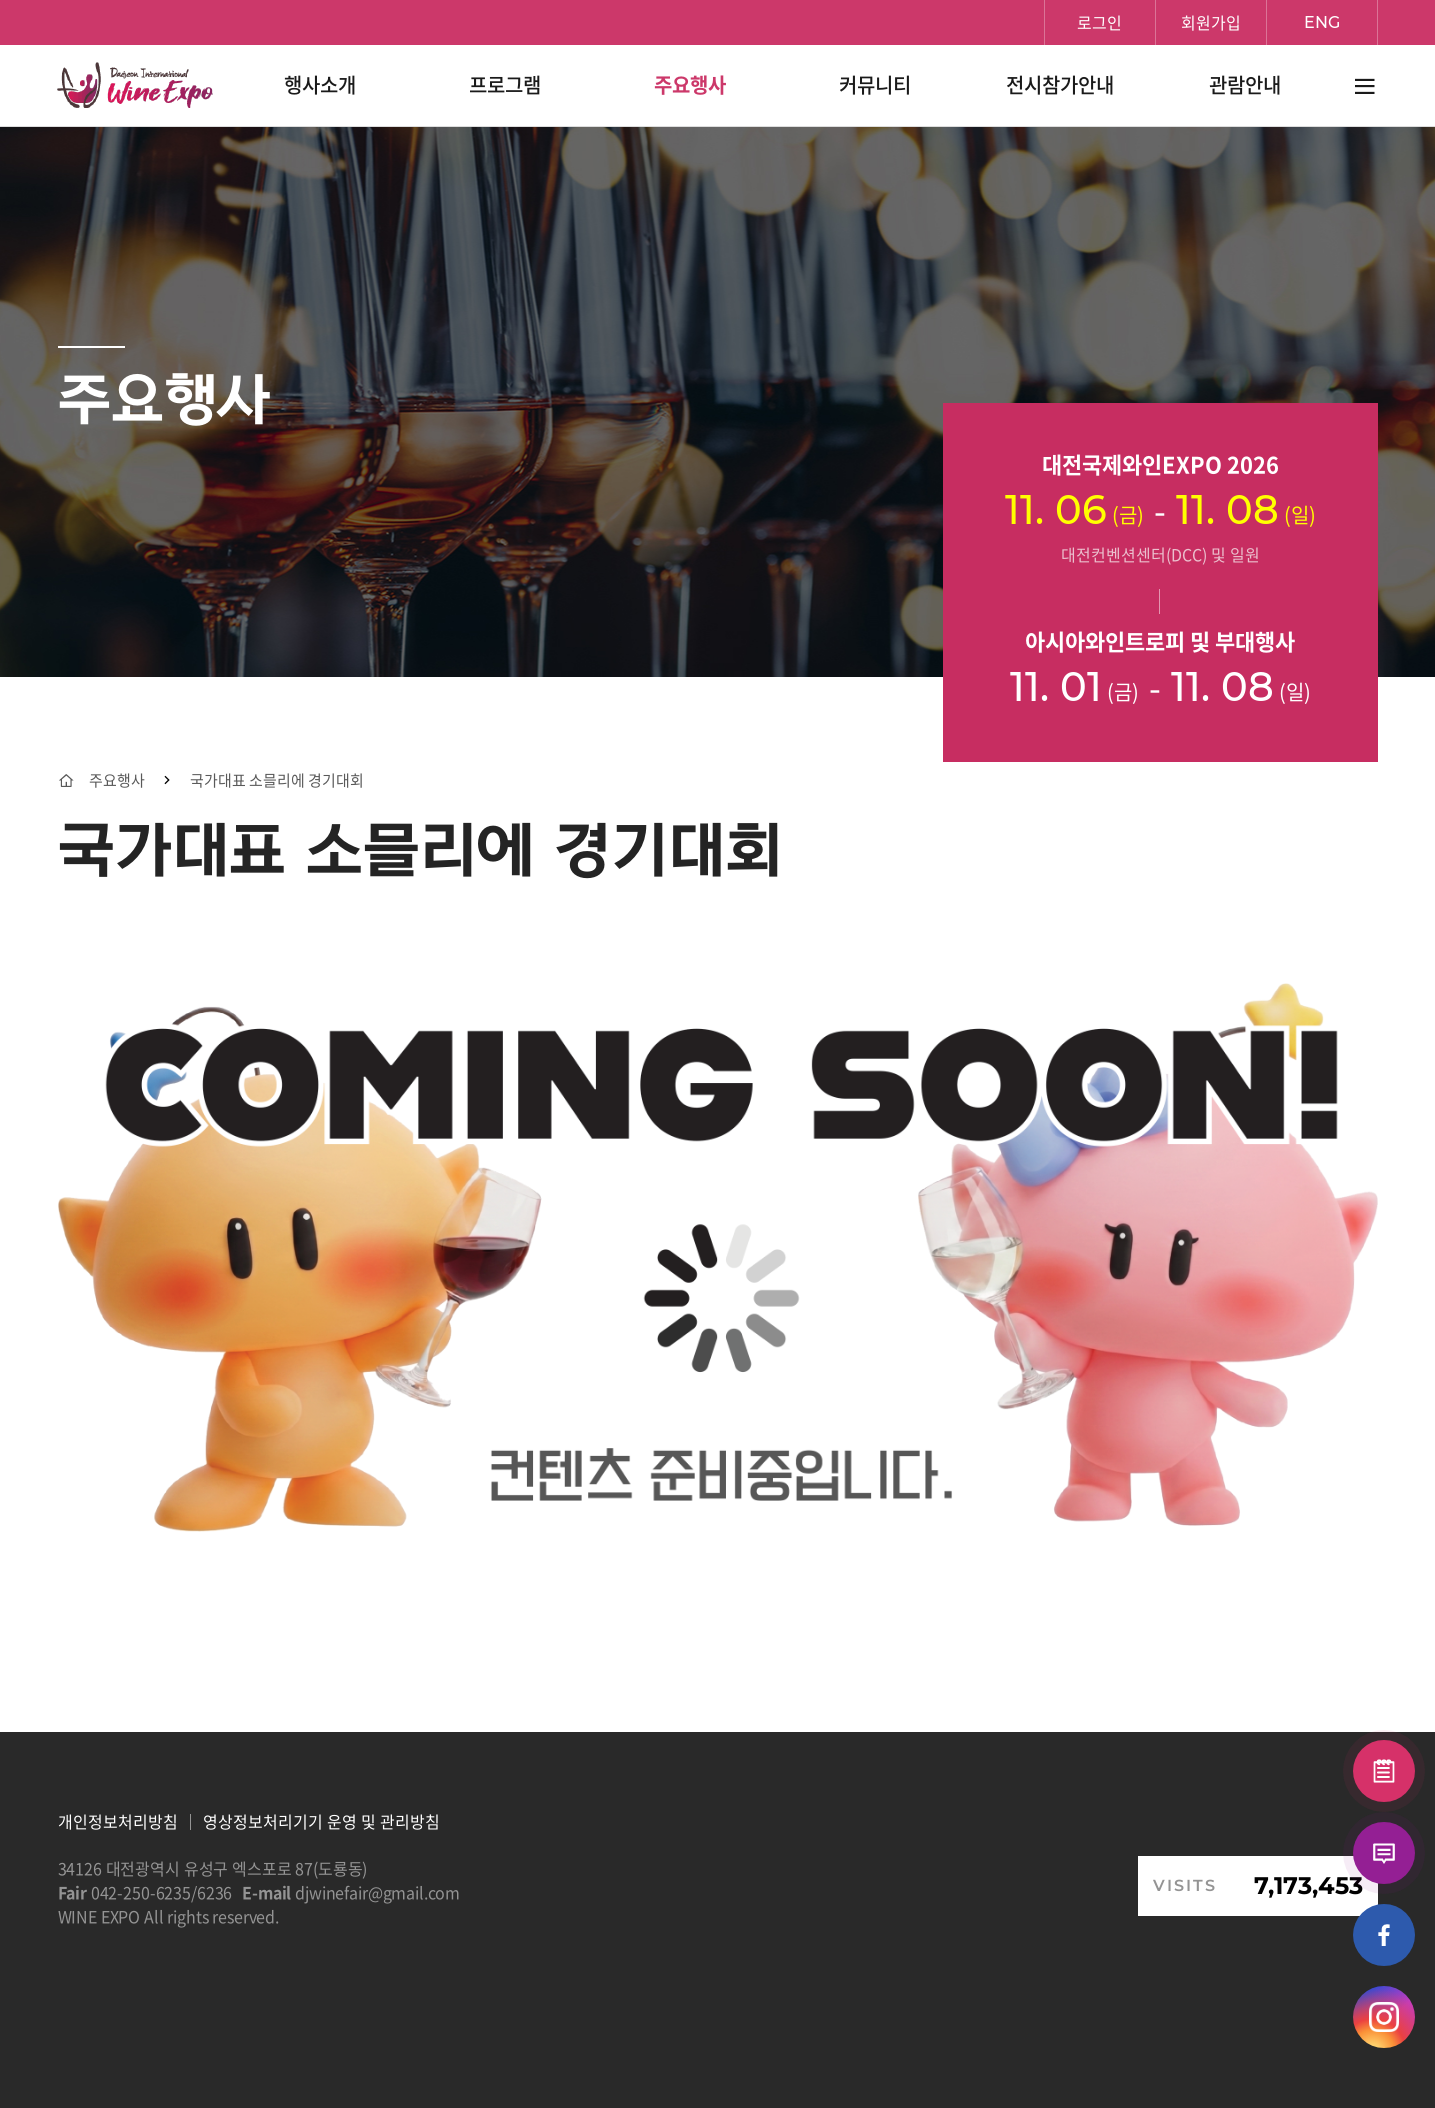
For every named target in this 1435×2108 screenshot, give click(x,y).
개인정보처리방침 (118, 1821)
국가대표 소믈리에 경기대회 (277, 780)
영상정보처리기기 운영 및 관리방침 (321, 1821)
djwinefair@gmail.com (377, 1892)
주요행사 (117, 780)
